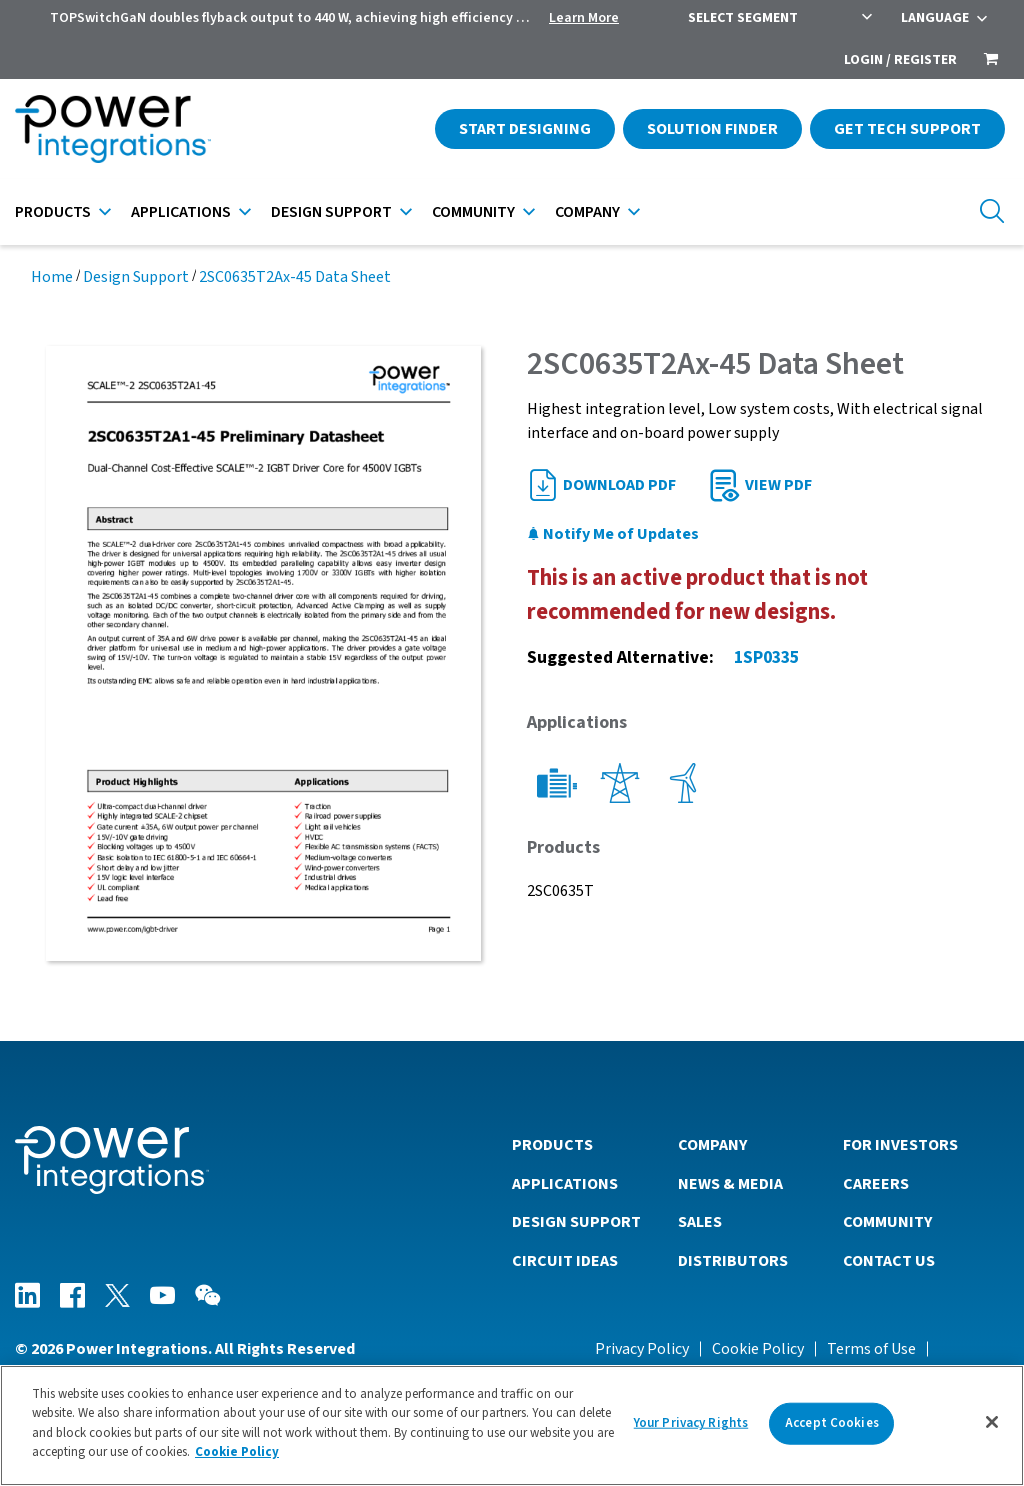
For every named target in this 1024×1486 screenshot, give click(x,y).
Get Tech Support (907, 129)
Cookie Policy (758, 1349)
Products (53, 212)
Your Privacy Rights (691, 1429)
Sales (700, 1222)
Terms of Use (871, 1349)
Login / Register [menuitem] (900, 60)
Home (52, 277)
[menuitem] (991, 61)
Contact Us (889, 1261)
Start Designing (525, 129)
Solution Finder (712, 129)
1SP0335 (766, 657)
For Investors (900, 1145)
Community (473, 212)
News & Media (730, 1184)
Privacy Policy (642, 1349)
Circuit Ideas (565, 1261)
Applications (181, 212)
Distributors (733, 1261)
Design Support (331, 212)
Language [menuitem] (935, 18)
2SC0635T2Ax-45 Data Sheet (295, 277)
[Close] (992, 1429)
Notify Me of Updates (613, 534)
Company (587, 212)
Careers (876, 1184)
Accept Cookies (832, 1429)
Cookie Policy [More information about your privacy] (237, 1459)
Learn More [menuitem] (584, 18)
